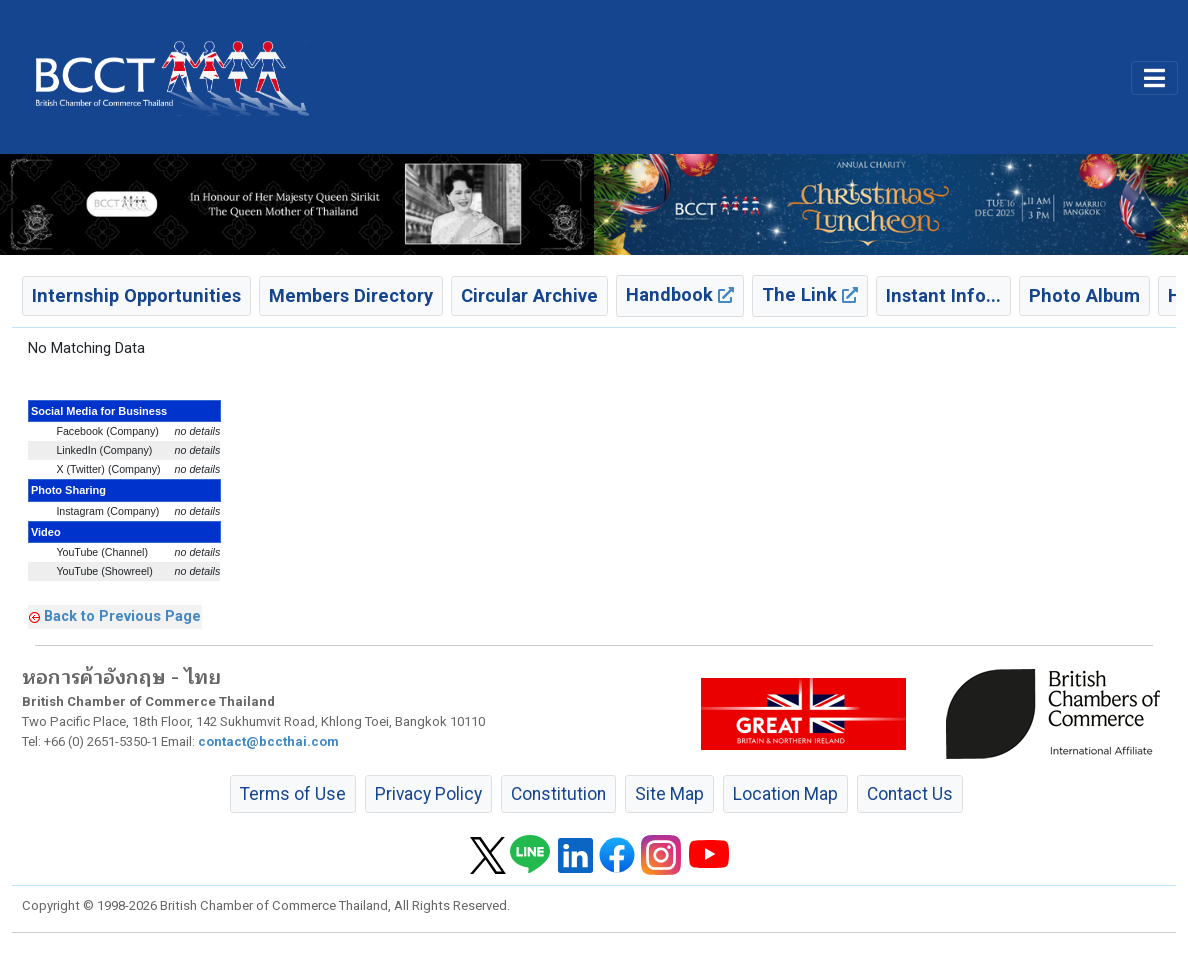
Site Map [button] (669, 794)
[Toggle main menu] (1154, 78)
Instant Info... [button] (943, 295)
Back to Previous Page (122, 616)
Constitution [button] (558, 794)
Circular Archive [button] (529, 295)
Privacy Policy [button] (428, 794)
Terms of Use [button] (293, 794)
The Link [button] (810, 294)
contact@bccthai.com (268, 741)
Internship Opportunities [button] (136, 295)
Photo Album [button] (1084, 295)
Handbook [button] (680, 294)
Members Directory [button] (351, 295)
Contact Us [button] (910, 794)
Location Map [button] (785, 794)
